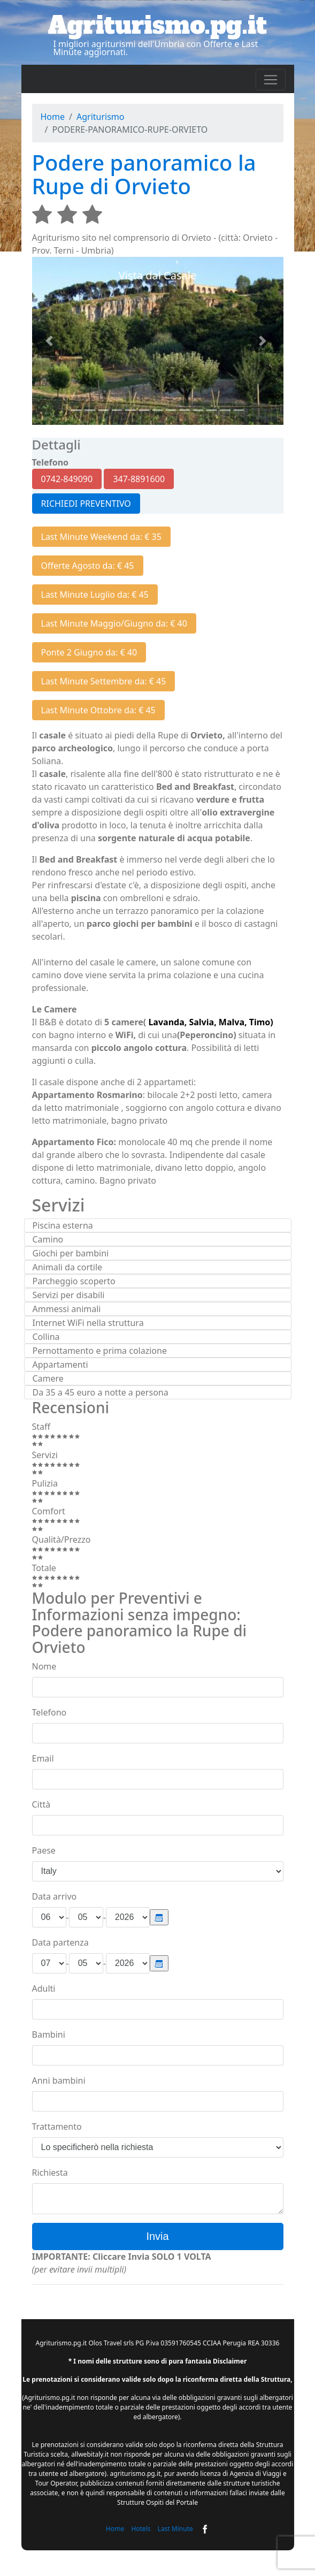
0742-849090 (67, 479)
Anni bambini (59, 2080)
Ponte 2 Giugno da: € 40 (89, 652)
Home (53, 117)
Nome (44, 1666)
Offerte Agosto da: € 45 (87, 565)
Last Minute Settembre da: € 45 (103, 681)
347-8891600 (139, 479)
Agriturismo (100, 117)
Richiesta (50, 2172)
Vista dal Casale (157, 275)
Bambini (48, 2034)
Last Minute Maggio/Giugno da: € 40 (114, 623)
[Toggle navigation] (271, 79)
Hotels (140, 2528)
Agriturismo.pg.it (157, 25)
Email (43, 1758)
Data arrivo (54, 1896)
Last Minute (175, 2528)
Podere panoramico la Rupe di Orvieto (144, 174)
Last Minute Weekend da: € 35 (101, 537)
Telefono (49, 1712)
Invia (157, 2236)
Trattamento (57, 2126)
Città (41, 1804)
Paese (44, 1850)
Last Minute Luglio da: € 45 (95, 594)
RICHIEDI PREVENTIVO (86, 503)
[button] (51, 341)
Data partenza (60, 1942)
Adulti (44, 1988)
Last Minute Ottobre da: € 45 (98, 710)
